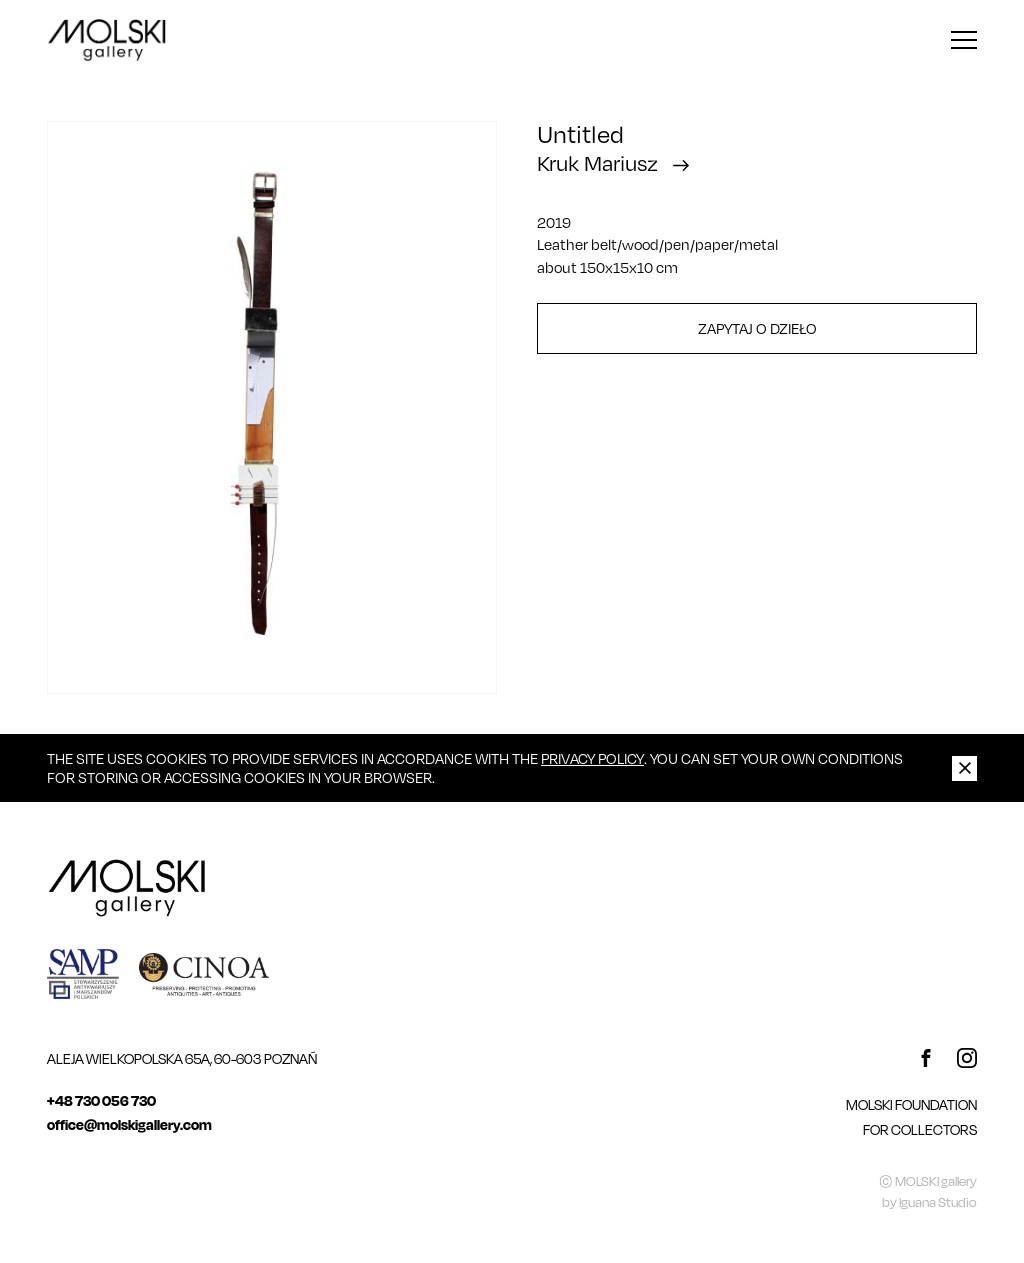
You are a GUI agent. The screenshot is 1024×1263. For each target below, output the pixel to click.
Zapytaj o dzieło (757, 328)
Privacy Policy (592, 758)
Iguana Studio (938, 1202)
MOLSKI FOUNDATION (911, 1104)
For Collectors (920, 1129)
